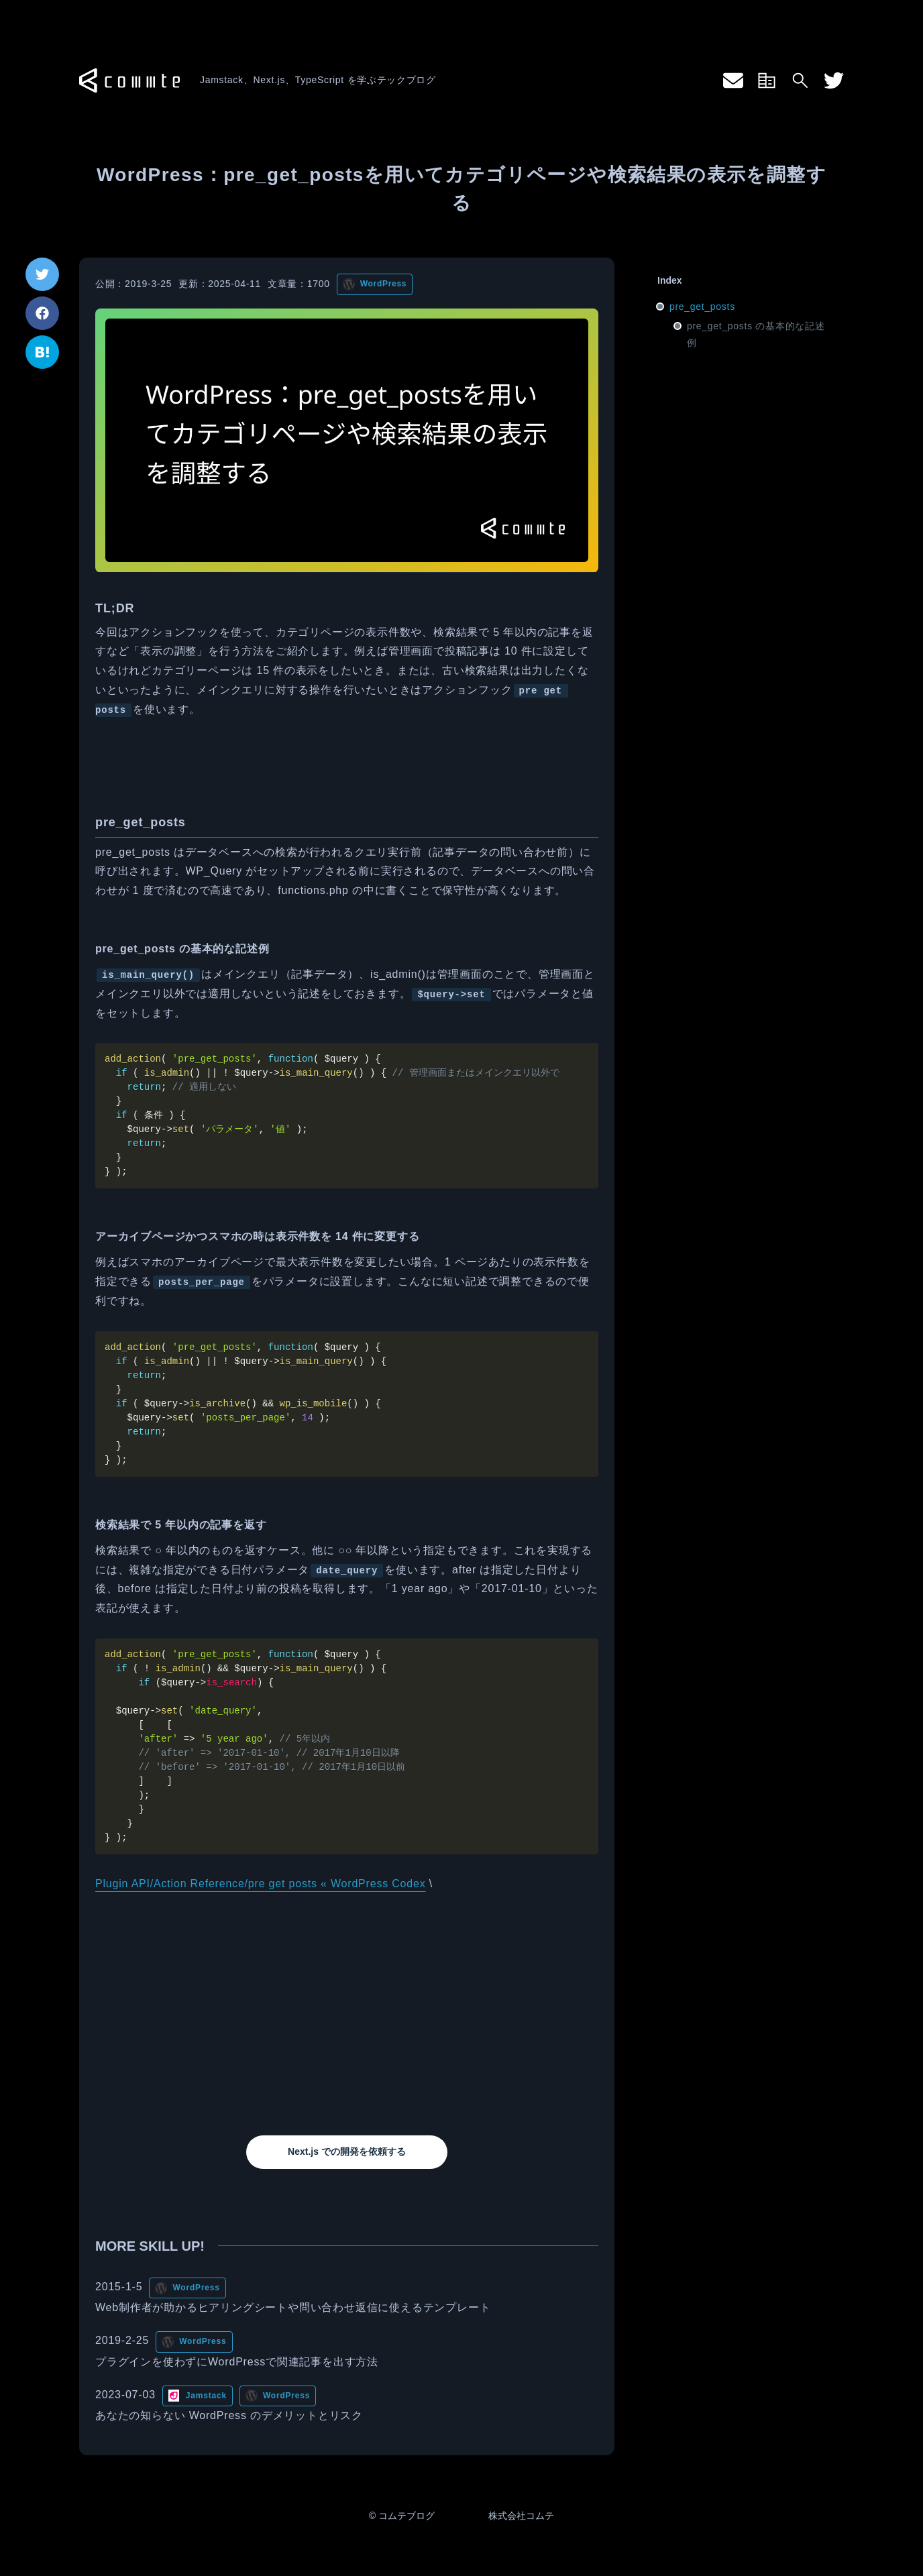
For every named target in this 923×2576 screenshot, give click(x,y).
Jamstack (206, 2395)
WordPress (383, 283)
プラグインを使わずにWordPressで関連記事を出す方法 (236, 2361)
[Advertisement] (346, 2015)
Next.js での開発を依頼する (347, 2151)
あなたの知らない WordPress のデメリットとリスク (229, 2415)
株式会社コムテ (521, 2515)
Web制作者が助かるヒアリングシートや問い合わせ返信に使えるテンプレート (292, 2307)
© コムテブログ (402, 2515)
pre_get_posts (702, 306)
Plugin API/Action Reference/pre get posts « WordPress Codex (260, 1883)
